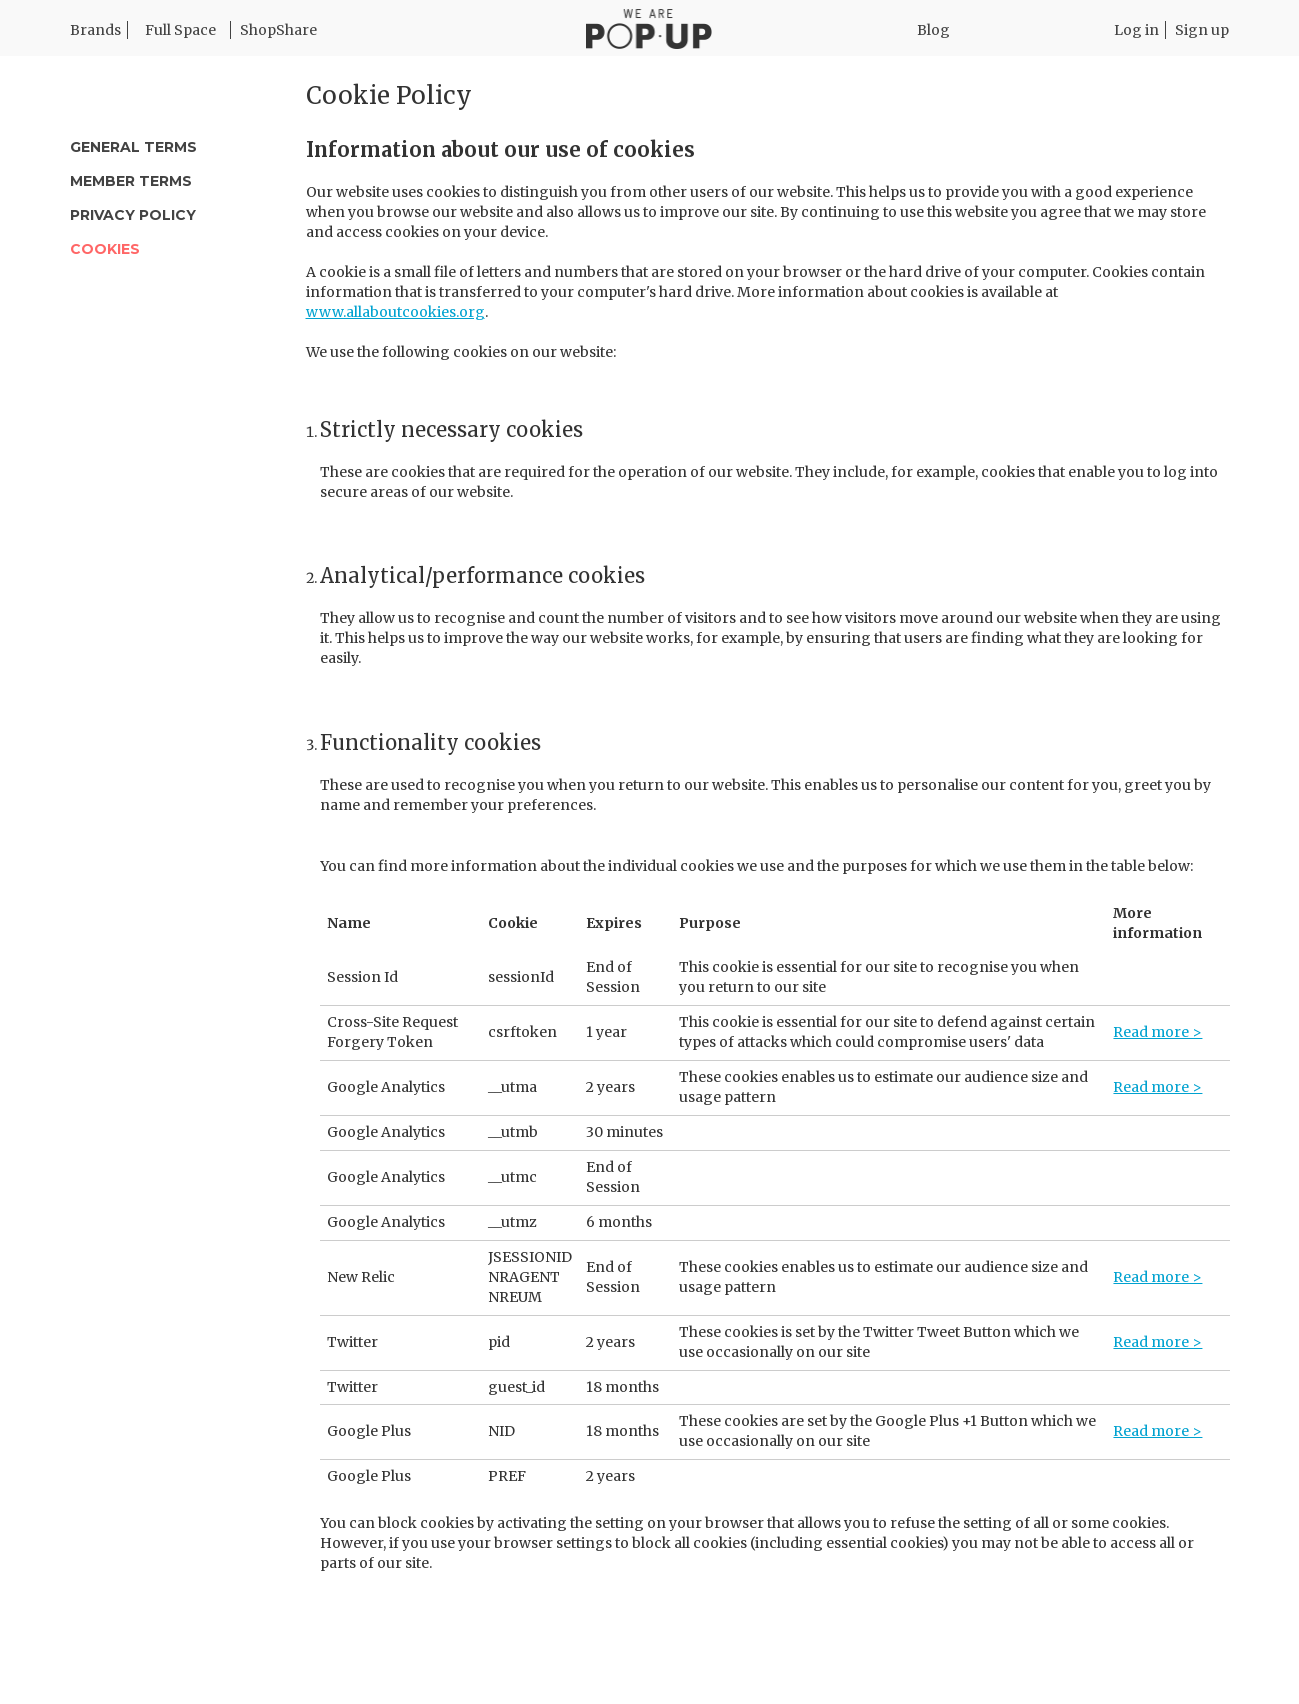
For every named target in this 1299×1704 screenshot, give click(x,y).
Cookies (105, 249)
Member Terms (131, 181)
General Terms (133, 147)
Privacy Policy (133, 215)
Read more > (1157, 1032)
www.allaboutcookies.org (395, 312)
